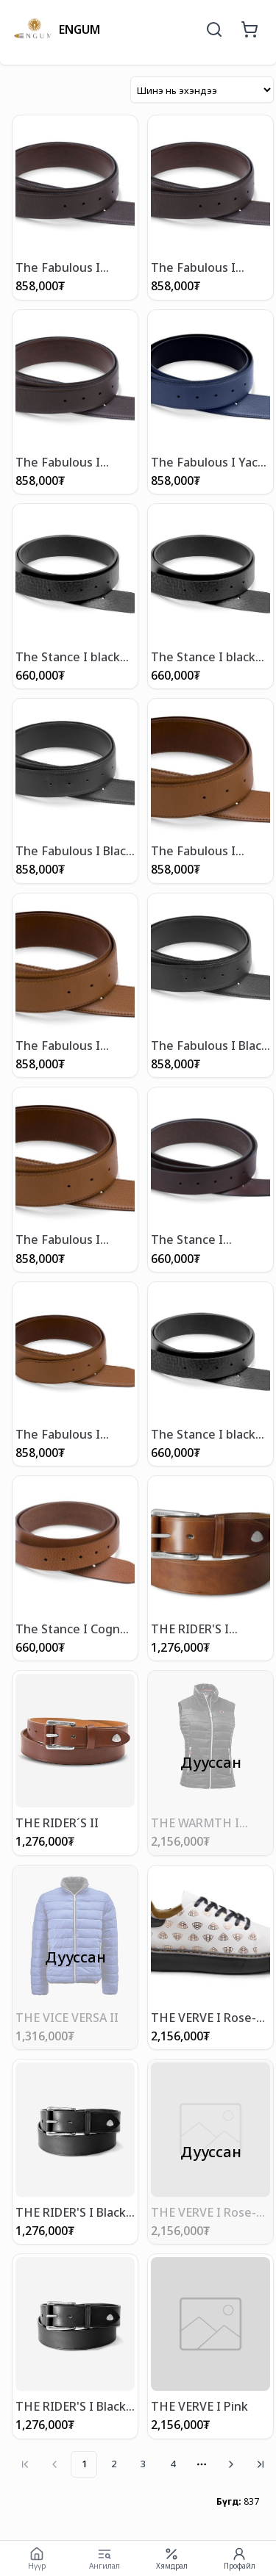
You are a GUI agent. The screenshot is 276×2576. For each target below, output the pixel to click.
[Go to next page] (231, 2464)
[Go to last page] (260, 2464)
